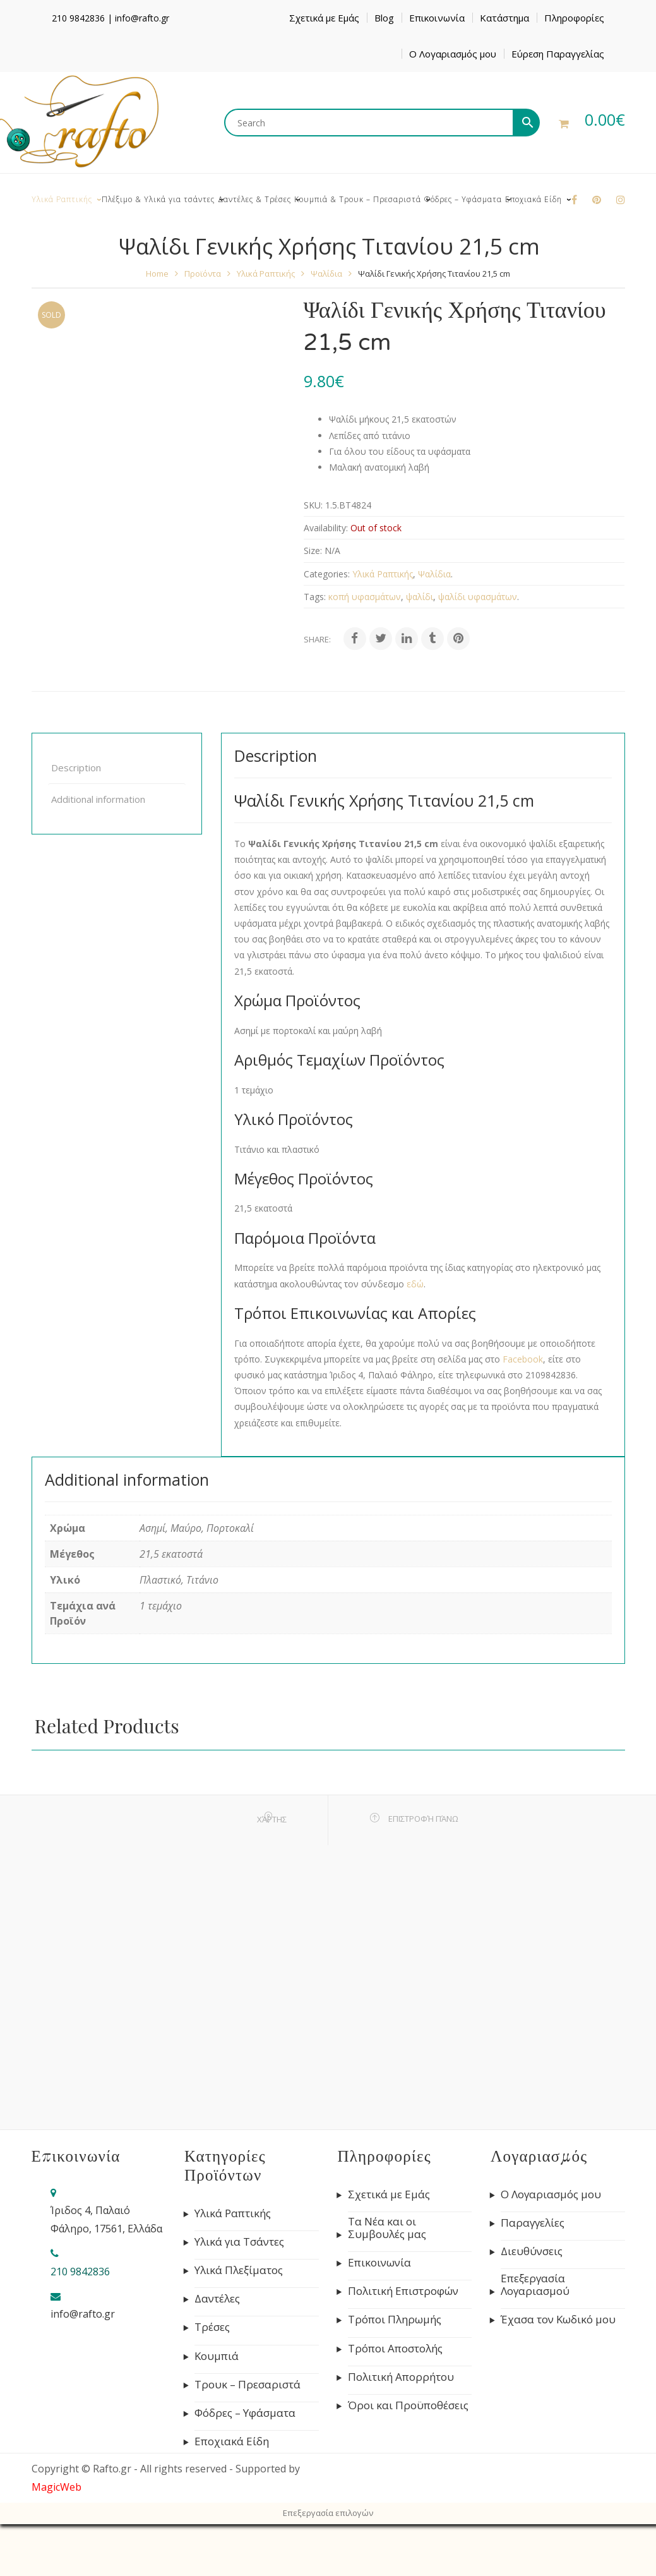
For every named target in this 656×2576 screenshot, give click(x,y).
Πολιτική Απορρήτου (401, 2377)
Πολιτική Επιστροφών (403, 2291)
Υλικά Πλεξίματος (238, 2270)
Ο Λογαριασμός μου (452, 53)
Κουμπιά (216, 2356)
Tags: (315, 597)
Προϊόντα (202, 273)
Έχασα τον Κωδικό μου (558, 2319)
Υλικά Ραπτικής (266, 273)
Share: (317, 639)
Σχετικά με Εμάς (324, 17)
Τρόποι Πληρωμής (394, 2319)
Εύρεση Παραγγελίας (557, 53)
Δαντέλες (217, 2298)
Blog (384, 17)
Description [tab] (76, 767)
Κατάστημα (504, 17)
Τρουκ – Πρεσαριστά (247, 2384)
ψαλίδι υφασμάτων (477, 597)
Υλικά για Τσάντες (239, 2242)
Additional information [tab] (98, 799)
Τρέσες (212, 2327)
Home (157, 273)
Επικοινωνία (437, 17)
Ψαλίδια (326, 273)
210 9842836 (78, 18)
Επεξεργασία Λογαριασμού (535, 2284)
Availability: (326, 528)
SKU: (313, 505)
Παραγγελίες (532, 2223)
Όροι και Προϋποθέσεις (408, 2405)
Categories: (327, 574)
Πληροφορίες (574, 17)
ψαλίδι (419, 597)
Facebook (523, 1359)
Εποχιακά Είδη (231, 2441)
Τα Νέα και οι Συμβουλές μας (387, 2228)
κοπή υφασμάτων (364, 597)
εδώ (415, 1284)
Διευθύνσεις (532, 2251)
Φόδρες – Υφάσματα (244, 2413)
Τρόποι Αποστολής (395, 2348)
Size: (313, 551)
